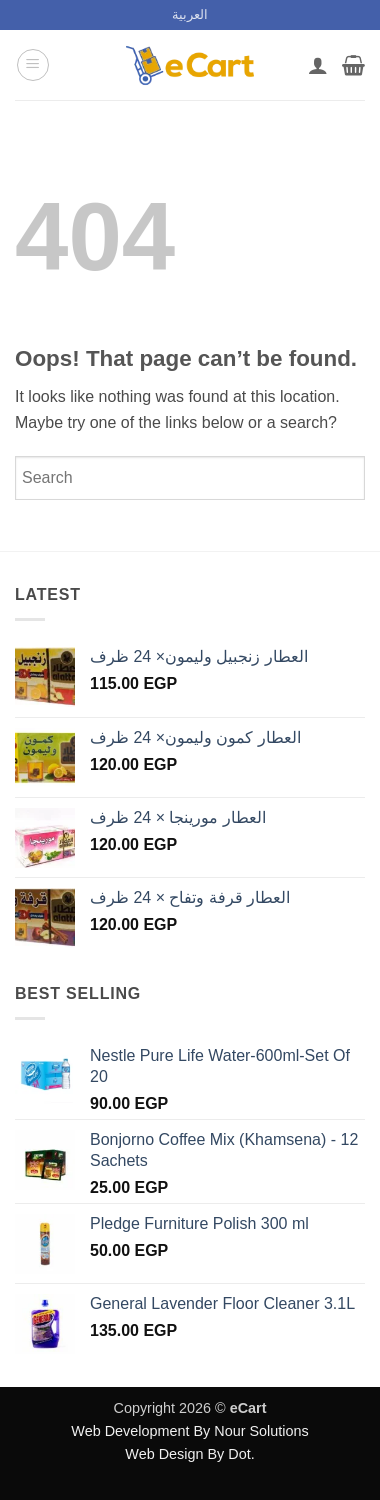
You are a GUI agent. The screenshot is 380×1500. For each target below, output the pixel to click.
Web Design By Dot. (189, 1454)
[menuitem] (190, 15)
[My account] (318, 65)
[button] (33, 65)
